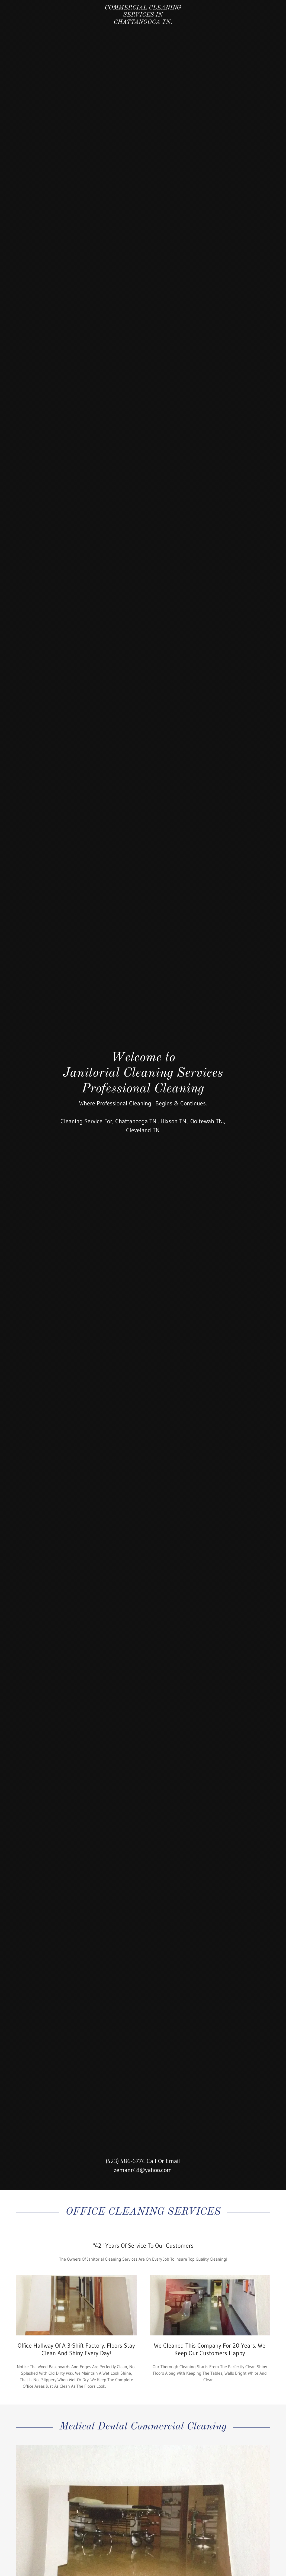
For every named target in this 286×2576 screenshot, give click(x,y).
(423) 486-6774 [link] (125, 2161)
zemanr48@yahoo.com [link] (143, 2170)
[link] (143, 22)
